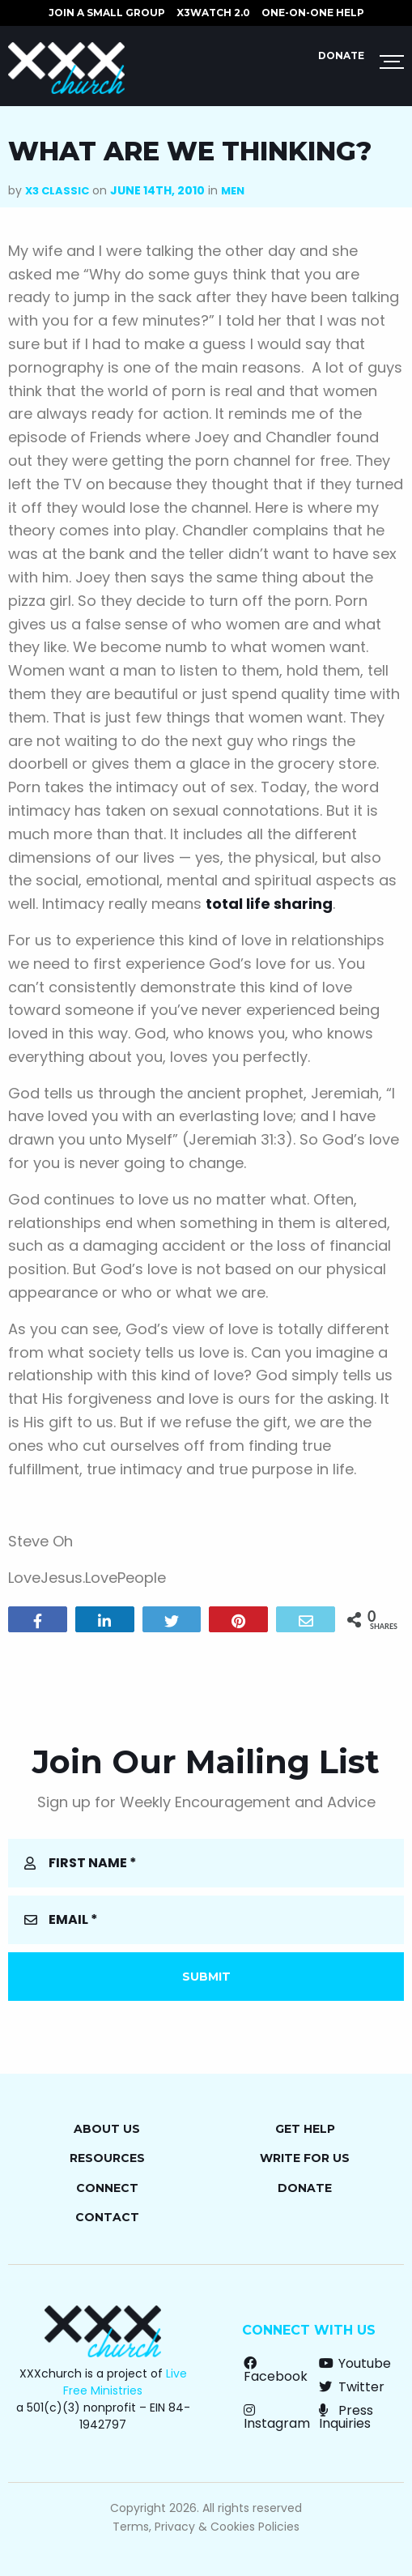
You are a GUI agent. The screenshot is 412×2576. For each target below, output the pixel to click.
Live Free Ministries (125, 2382)
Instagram (277, 2416)
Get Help (305, 2129)
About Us (107, 2129)
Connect (107, 2188)
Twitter (351, 2387)
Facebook (276, 2369)
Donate (341, 55)
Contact (107, 2217)
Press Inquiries (346, 2416)
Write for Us (305, 2158)
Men (232, 190)
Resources (107, 2158)
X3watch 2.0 (213, 12)
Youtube (355, 2363)
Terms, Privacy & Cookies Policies (206, 2526)
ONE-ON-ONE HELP (312, 12)
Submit (206, 1976)
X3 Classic (57, 190)
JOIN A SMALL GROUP (107, 12)
